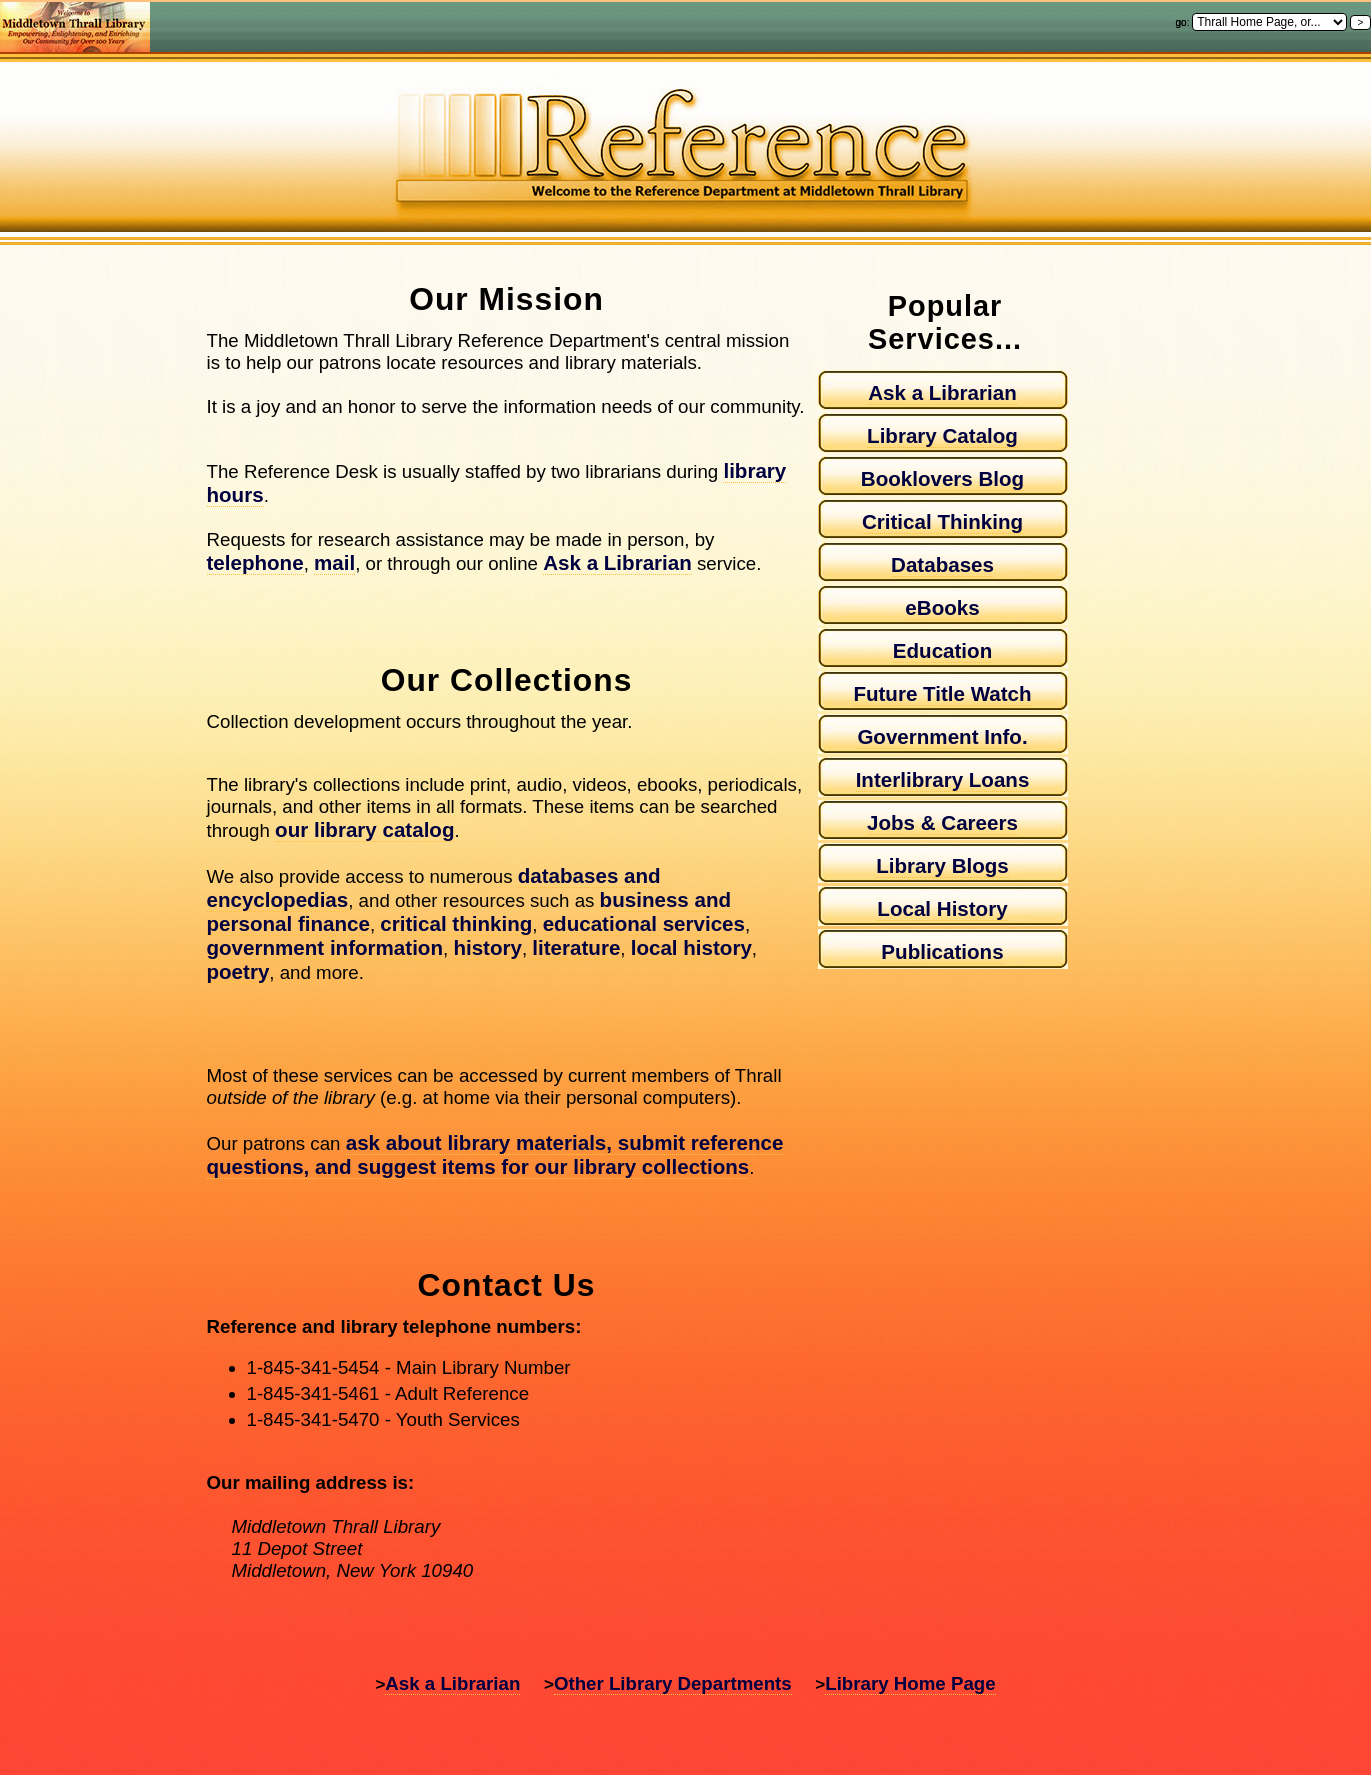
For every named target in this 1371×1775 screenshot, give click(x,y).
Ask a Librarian (617, 562)
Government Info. (942, 736)
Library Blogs (942, 865)
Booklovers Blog (942, 478)
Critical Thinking (942, 521)
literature (576, 947)
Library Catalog (942, 435)
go (1181, 22)
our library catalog (364, 829)
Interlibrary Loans (943, 779)
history (487, 947)
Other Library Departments (673, 1683)
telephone (255, 562)
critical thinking (456, 923)
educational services (644, 923)
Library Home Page (910, 1683)
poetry (238, 971)
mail (334, 562)
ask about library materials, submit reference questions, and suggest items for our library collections (495, 1154)
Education (942, 650)
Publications (942, 951)
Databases (942, 564)
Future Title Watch (942, 693)
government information (325, 947)
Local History (942, 908)
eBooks (942, 607)
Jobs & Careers (942, 822)
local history (691, 947)
